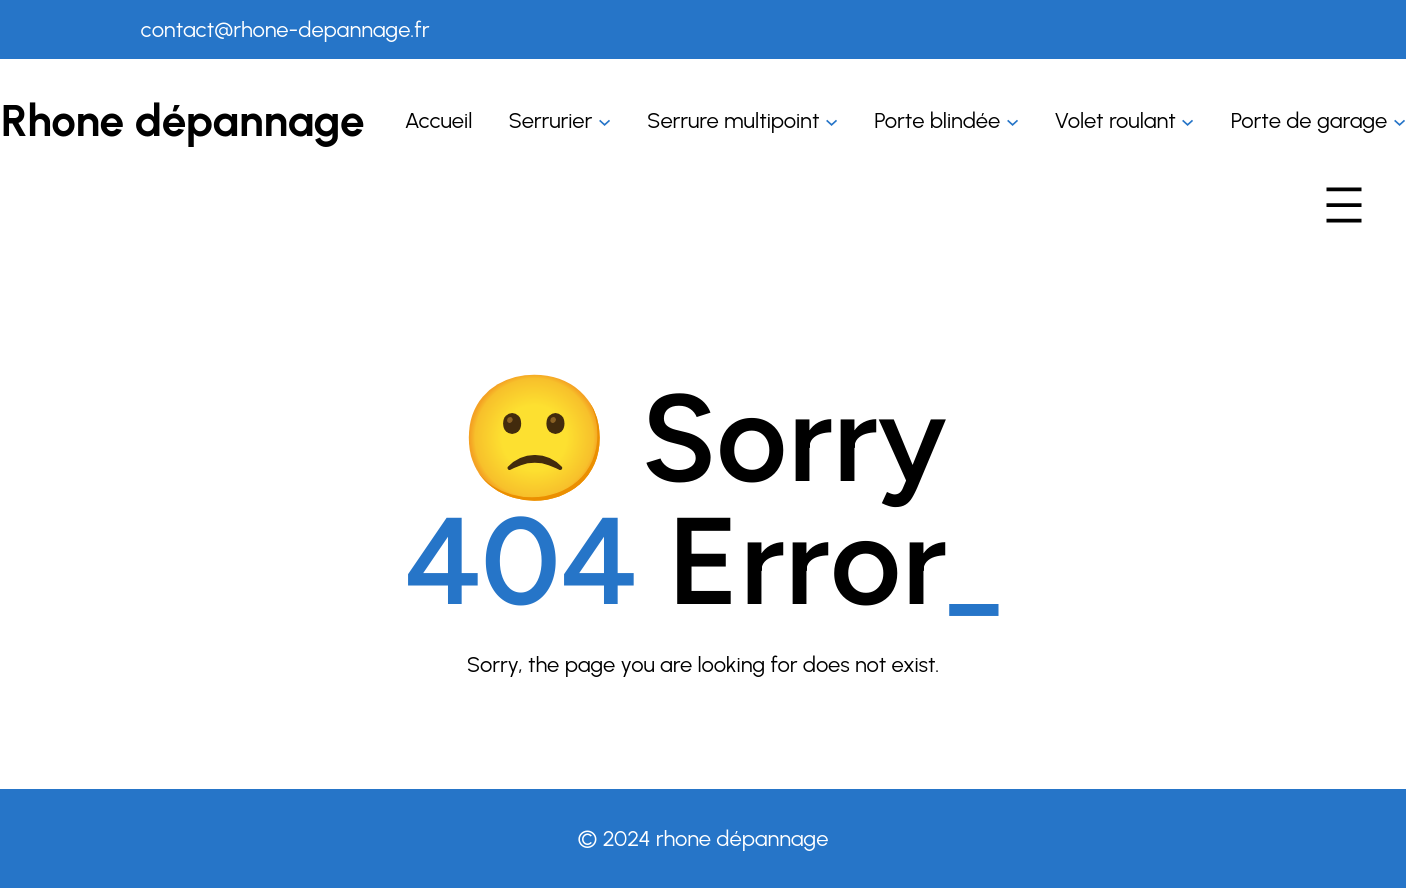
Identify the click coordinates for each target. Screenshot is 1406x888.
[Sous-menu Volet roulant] (1187, 120)
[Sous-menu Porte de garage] (1399, 120)
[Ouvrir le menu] (1344, 205)
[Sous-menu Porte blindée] (1012, 120)
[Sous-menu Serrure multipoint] (831, 120)
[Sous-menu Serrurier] (604, 120)
